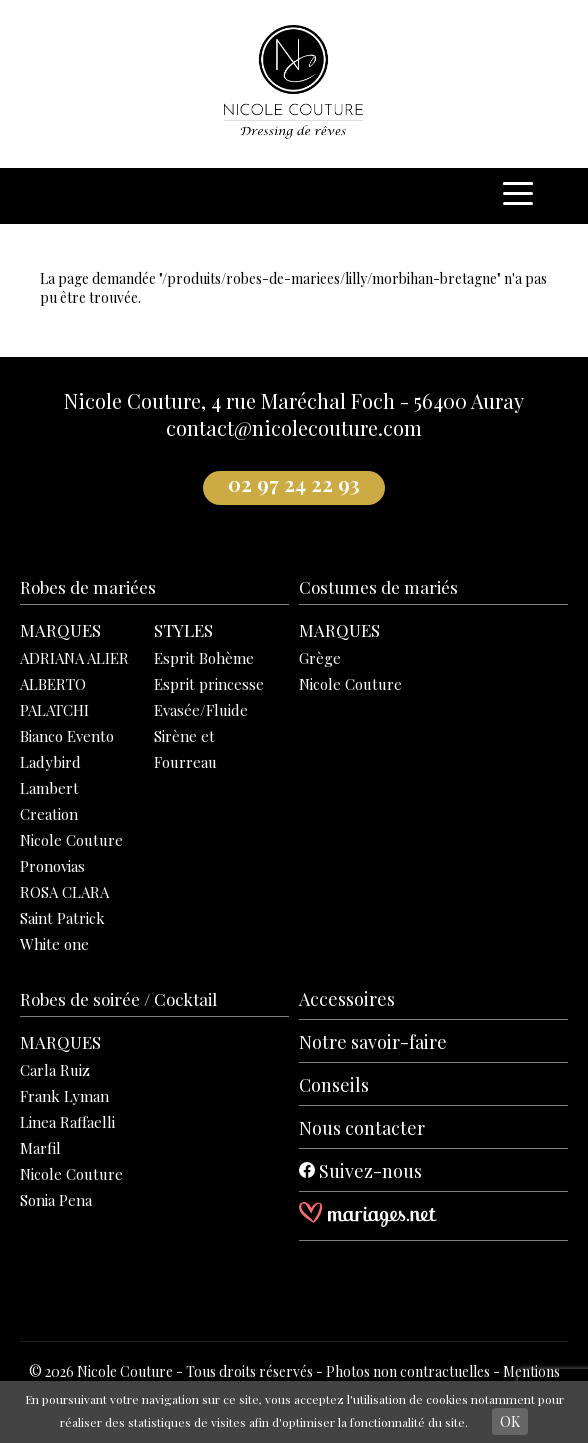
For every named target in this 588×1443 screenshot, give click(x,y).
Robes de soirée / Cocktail (118, 999)
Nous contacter (362, 1128)
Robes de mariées (88, 587)
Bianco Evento (67, 736)
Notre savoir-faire (373, 1042)
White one (54, 944)
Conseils (334, 1085)
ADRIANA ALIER (74, 658)
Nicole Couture (71, 840)
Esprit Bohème (204, 658)
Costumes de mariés (378, 587)
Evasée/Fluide (201, 710)
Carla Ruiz (55, 1070)
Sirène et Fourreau (185, 749)
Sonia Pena (56, 1200)
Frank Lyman (64, 1096)
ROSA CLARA (64, 892)
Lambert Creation (49, 801)
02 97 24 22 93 (294, 484)
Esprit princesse (209, 684)
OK (510, 1421)
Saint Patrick (62, 918)
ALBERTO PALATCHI (54, 697)
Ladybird (50, 762)
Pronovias (52, 866)
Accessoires (347, 999)
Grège (320, 658)
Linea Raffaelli (67, 1122)
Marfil (40, 1148)
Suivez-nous (360, 1171)
